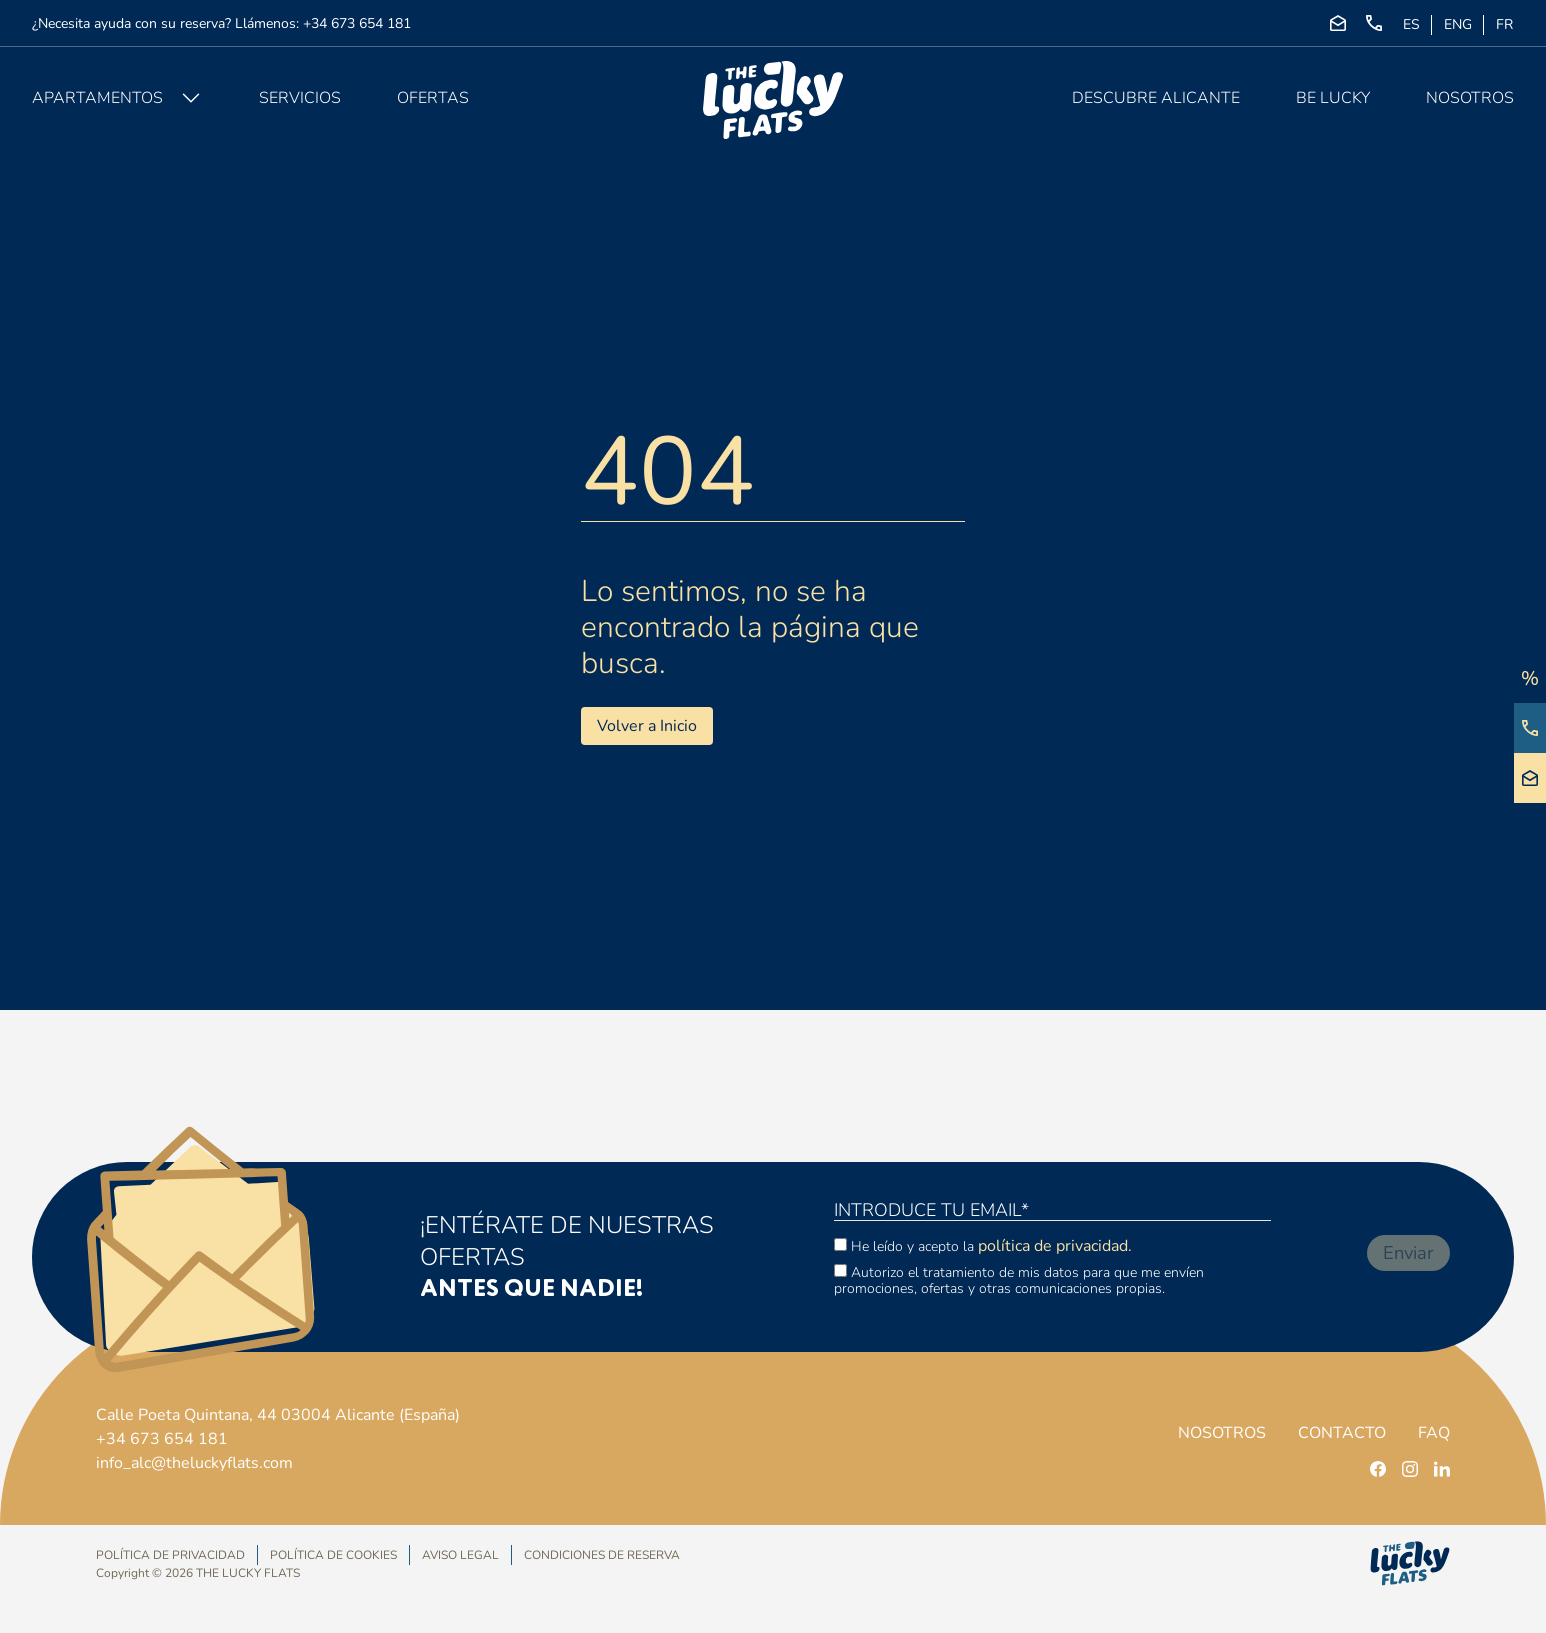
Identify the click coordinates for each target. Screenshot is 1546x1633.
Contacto (1342, 1433)
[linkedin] (1442, 1469)
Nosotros (1470, 98)
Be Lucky (1333, 98)
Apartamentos (97, 98)
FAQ (1434, 1433)
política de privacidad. (1055, 1246)
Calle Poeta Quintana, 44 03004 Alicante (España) (278, 1415)
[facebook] (1378, 1469)
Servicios (300, 98)
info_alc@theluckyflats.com (194, 1463)
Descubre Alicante (1156, 98)
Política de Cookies (333, 1556)
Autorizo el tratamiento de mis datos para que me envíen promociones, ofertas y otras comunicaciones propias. (1019, 1280)
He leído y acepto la (983, 1246)
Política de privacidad (170, 1556)
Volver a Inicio (647, 726)
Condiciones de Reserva (602, 1555)
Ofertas (433, 98)
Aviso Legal (460, 1556)
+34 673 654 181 (357, 23)
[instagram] (1410, 1469)
